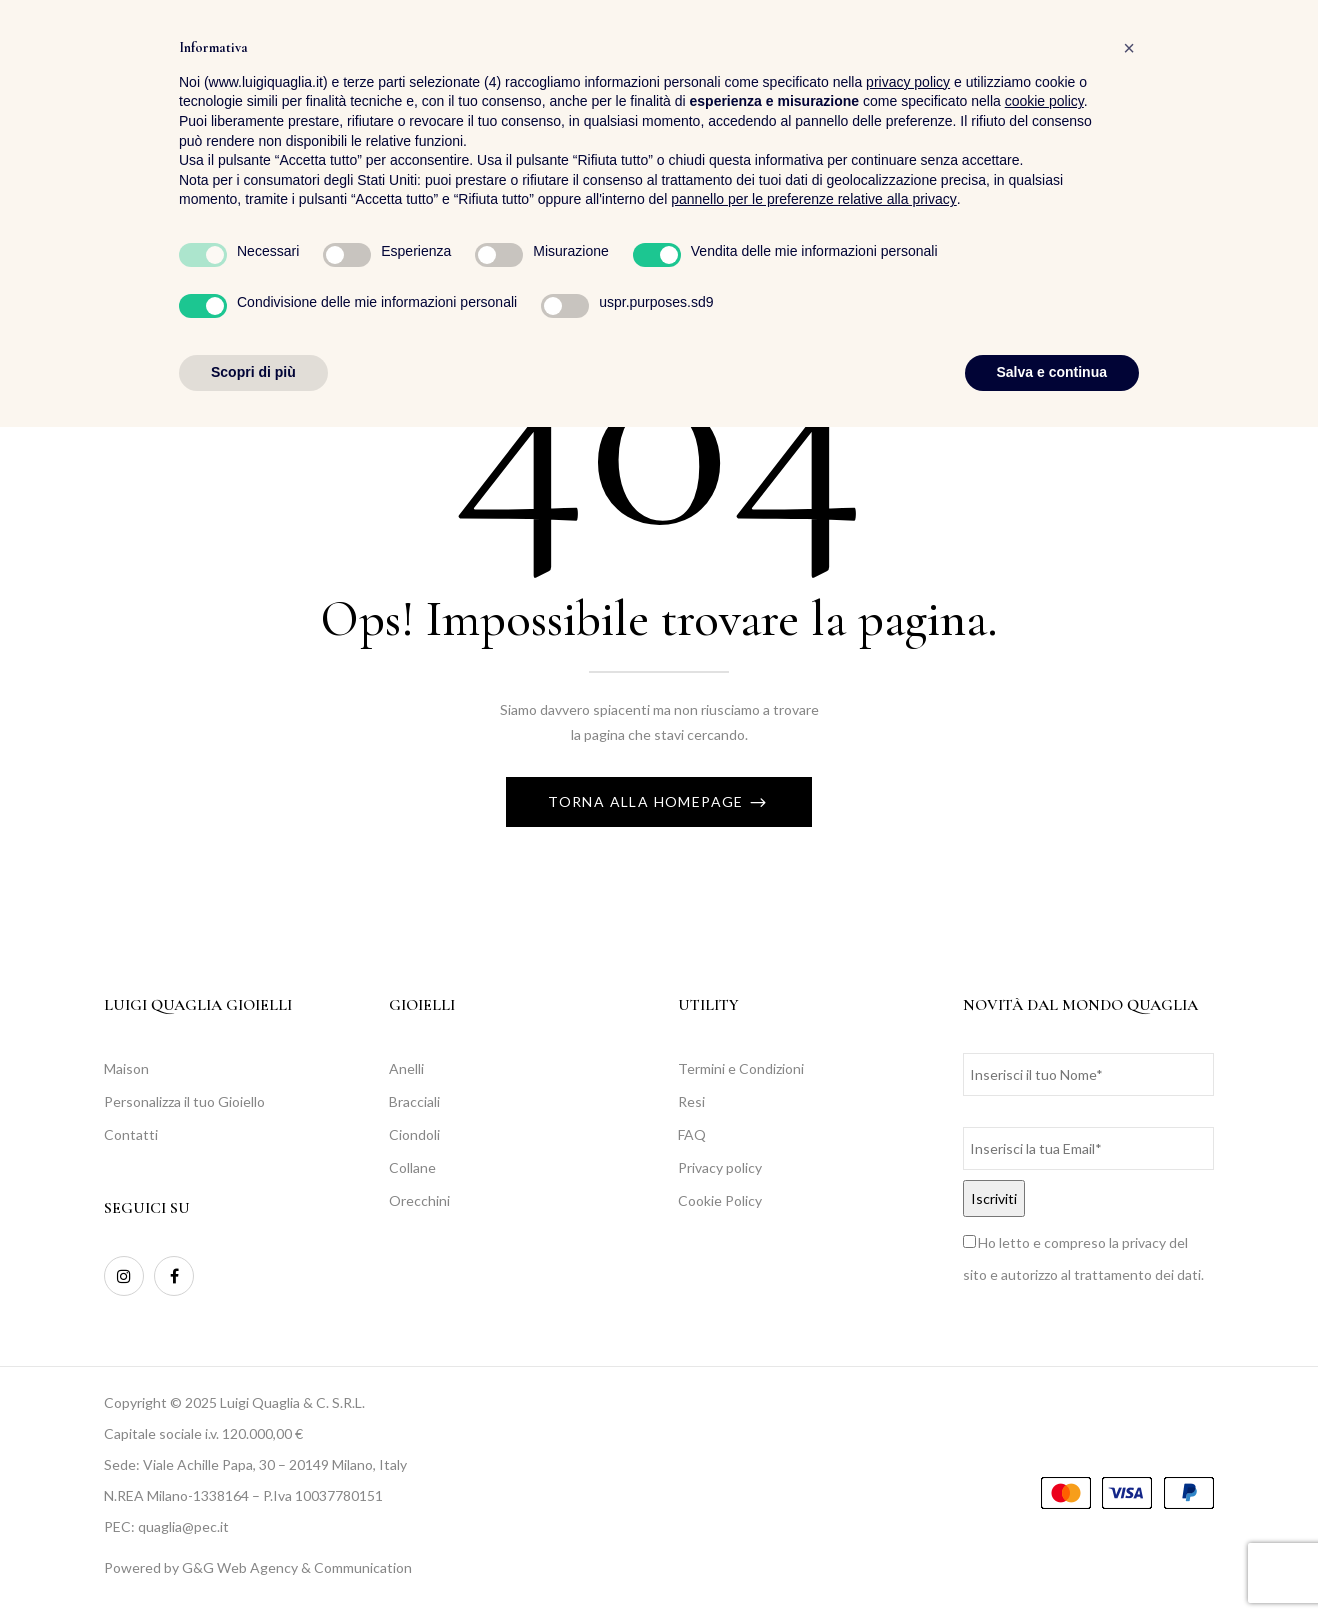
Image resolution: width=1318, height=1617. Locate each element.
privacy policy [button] (908, 1272)
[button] (1271, 70)
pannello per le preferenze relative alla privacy (814, 1390)
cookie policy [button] (1044, 1292)
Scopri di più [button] (253, 1562)
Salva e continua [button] (1052, 1562)
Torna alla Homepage (648, 801)
